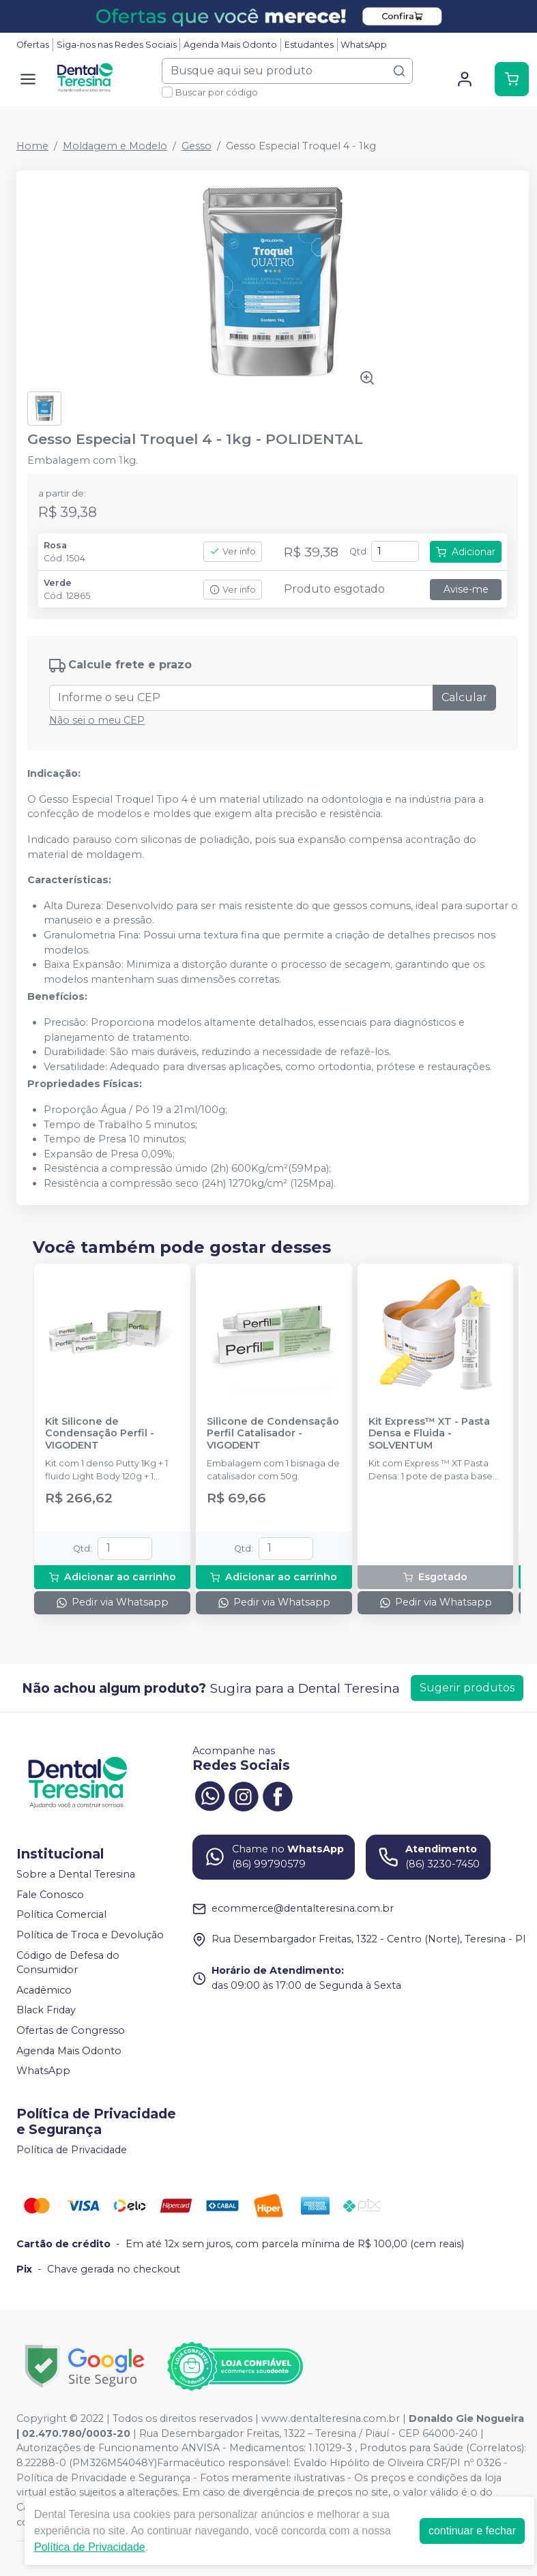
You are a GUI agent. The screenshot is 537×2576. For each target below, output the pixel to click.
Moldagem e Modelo (115, 146)
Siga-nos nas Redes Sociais (117, 45)
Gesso (197, 146)
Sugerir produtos (467, 1687)
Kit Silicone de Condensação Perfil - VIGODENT (99, 1433)
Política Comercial (61, 1915)
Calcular (464, 697)
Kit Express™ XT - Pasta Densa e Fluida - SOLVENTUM (429, 1433)
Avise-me (466, 589)
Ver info (232, 551)
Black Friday (46, 2010)
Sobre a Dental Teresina (75, 1874)
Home (32, 146)
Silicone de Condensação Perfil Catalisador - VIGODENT (273, 1433)
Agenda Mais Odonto (230, 45)
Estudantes (309, 45)
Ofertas (32, 45)
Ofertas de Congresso (70, 2030)
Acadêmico (44, 1990)
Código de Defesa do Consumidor (67, 1963)
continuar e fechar (472, 2530)
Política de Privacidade (71, 2150)
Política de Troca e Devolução (90, 1935)
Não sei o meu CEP (97, 720)
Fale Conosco (50, 1895)
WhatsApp (363, 45)
